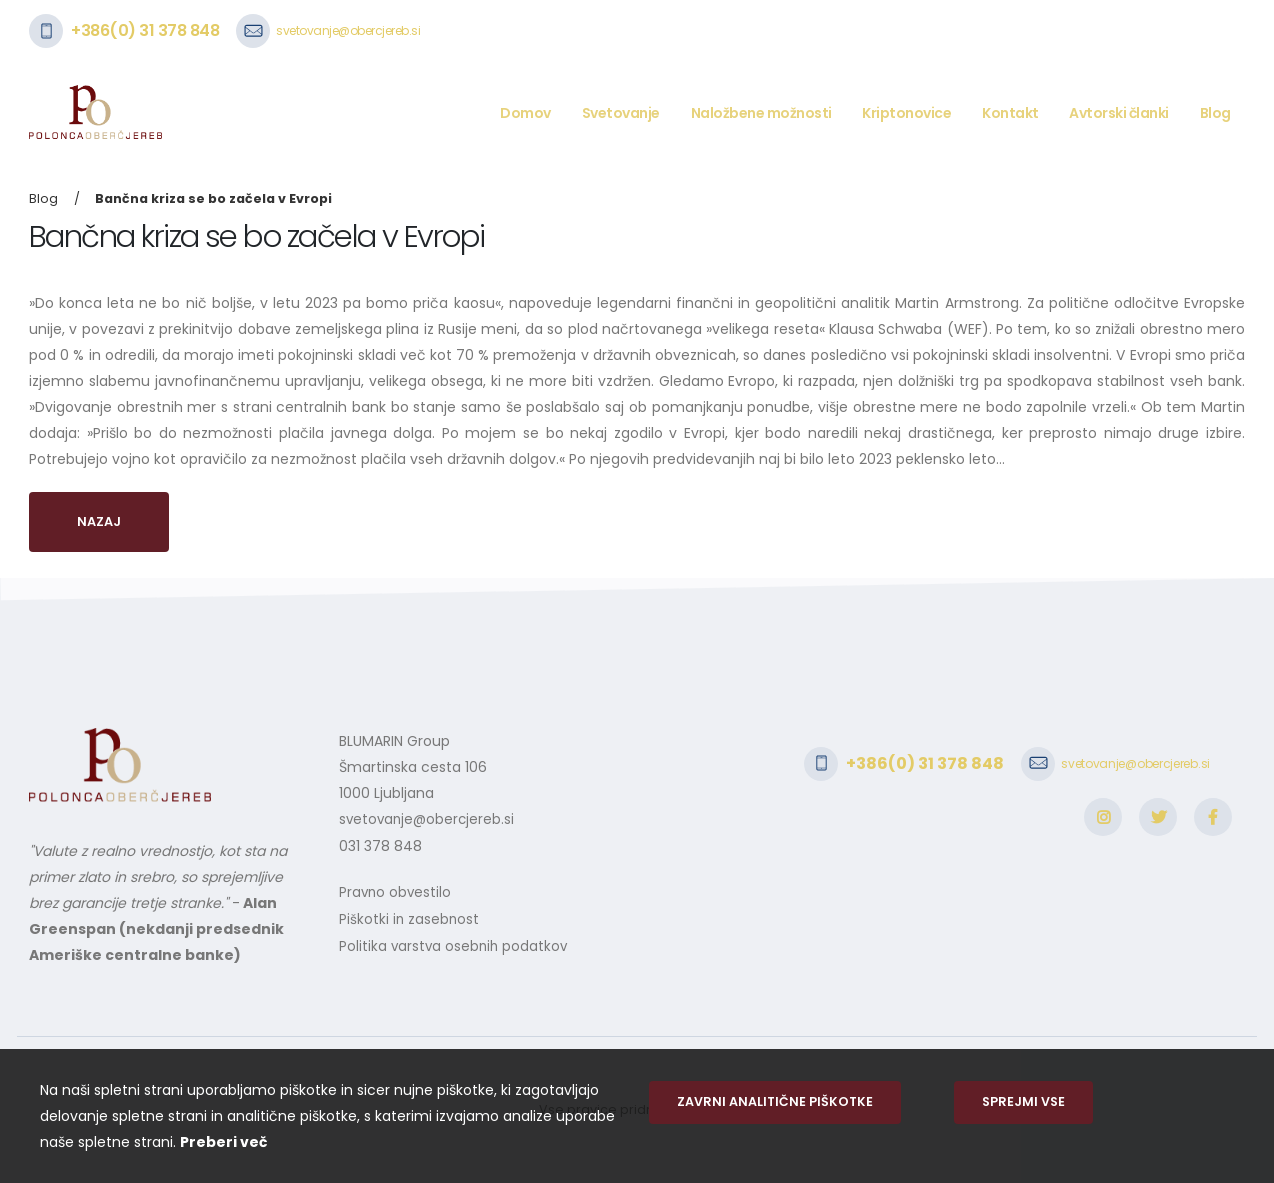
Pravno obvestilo (396, 891)
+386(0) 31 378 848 (145, 30)
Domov (525, 113)
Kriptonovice (906, 113)
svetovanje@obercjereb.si (348, 30)
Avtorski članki (1119, 113)
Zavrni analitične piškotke (775, 1101)
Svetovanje (621, 113)
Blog (1215, 113)
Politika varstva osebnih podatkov (455, 943)
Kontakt (1010, 113)
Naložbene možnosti (761, 113)
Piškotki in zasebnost (410, 917)
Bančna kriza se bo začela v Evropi (213, 198)
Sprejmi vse (1023, 1101)
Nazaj (99, 521)
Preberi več (223, 1142)
